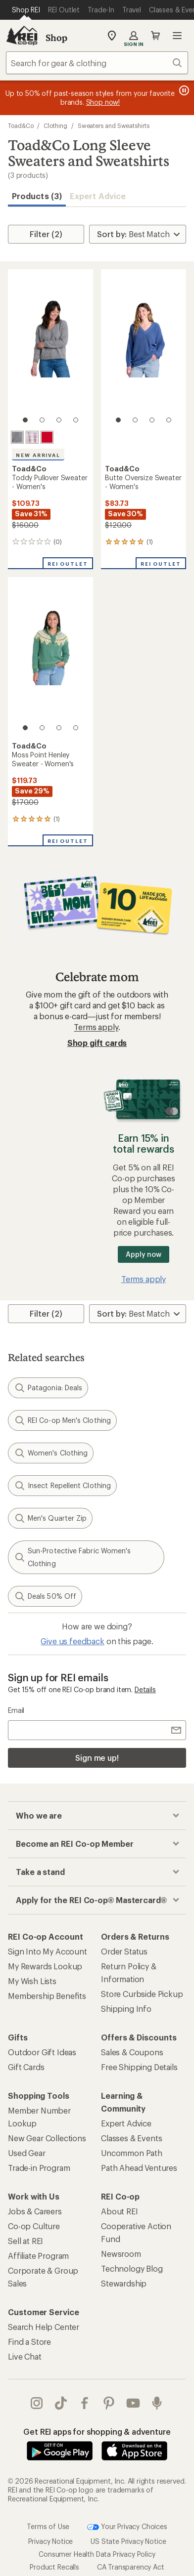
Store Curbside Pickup (142, 1993)
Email (16, 1710)
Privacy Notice (50, 2541)
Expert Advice (98, 196)
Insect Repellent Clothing (62, 1486)
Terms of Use (48, 2526)
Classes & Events (131, 2138)
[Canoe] (47, 437)
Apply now (143, 1254)
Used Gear (27, 2153)
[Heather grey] (17, 437)
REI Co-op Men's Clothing (62, 1420)
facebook (85, 2403)
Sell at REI (25, 2240)
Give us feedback (72, 1641)
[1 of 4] (25, 420)
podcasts (157, 2403)
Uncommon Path (131, 2153)
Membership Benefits (47, 1995)
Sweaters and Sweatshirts (113, 125)
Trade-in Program (39, 2167)
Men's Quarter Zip (50, 1518)
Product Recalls (54, 2567)
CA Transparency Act (130, 2567)
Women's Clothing (51, 1453)
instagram (37, 2403)
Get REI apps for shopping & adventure (96, 2431)
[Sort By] (137, 234)
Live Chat (25, 2356)
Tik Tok (61, 2403)
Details (145, 1689)
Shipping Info (126, 2008)
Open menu (177, 36)
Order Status (124, 1951)
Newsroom (121, 2253)
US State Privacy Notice (128, 2541)
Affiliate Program (38, 2255)
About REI (119, 2211)
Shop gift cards (97, 1042)
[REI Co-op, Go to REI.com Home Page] (22, 35)
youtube (133, 2403)
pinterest (109, 2403)
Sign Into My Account (47, 1951)
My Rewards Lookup (45, 1966)
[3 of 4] (58, 420)
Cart (155, 36)
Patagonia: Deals (48, 1388)
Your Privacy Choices (127, 2527)
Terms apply (96, 1027)
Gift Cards (26, 2067)
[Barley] (32, 437)
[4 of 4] (75, 420)
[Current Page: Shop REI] (26, 10)
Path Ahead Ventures (139, 2167)
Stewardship (123, 2283)
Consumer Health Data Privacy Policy (97, 2554)
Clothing (55, 125)
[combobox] (97, 62)
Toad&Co (20, 125)
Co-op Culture (34, 2226)
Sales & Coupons (132, 2052)
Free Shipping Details (139, 2067)
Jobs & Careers (35, 2211)
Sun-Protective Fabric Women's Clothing (72, 1557)
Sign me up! (97, 1757)
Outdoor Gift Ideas (42, 2052)
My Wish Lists (32, 1981)
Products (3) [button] (37, 196)
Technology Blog (132, 2268)
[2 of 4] (42, 420)
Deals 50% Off (45, 1596)
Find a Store (29, 2341)
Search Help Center (43, 2326)
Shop (56, 37)
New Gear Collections (47, 2138)
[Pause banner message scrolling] (183, 90)
